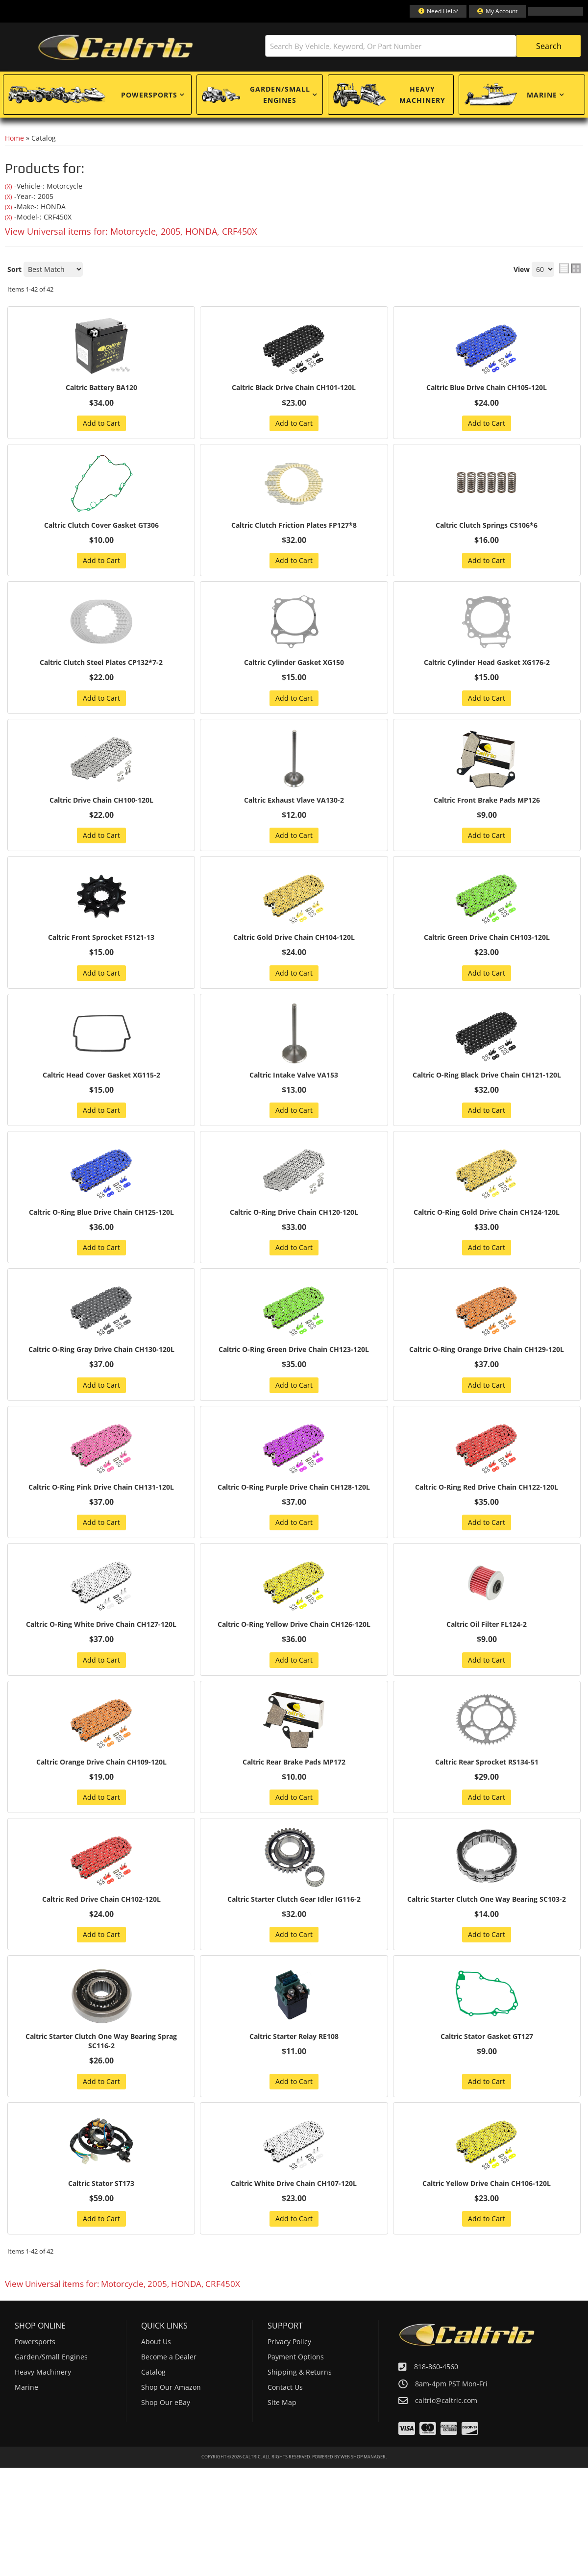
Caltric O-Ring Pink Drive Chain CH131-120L (101, 1504)
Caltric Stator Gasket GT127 (486, 2088)
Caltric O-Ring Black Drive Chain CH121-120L (486, 1079)
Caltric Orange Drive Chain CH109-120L (101, 1801)
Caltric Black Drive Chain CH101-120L (293, 388)
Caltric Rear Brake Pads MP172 (294, 1801)
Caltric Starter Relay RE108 (293, 2088)
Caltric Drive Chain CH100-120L (101, 803)
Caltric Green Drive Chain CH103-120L (487, 941)
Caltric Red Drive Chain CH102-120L (101, 1940)
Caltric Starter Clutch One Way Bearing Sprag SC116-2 (101, 2093)
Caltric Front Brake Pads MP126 (487, 803)
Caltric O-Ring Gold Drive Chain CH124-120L (486, 1218)
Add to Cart (101, 424)
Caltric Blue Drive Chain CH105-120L (486, 388)
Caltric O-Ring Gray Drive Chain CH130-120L (101, 1356)
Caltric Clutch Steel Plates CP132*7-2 (101, 665)
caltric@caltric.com (446, 2454)
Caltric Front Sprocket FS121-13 (101, 941)
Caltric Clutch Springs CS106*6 (486, 526)
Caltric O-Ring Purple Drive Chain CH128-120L (293, 1509)
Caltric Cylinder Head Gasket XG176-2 (487, 665)
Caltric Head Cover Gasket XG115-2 (101, 1079)
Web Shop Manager (363, 2510)
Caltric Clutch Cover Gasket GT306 (101, 526)
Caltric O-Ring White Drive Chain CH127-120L (101, 1658)
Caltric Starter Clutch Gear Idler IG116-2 (294, 1940)
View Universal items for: (131, 231)
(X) (8, 186)
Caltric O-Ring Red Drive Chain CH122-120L (487, 1504)
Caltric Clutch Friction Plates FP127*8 (293, 526)
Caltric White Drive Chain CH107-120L (294, 2237)
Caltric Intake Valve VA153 (293, 1079)
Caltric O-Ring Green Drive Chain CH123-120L (293, 1361)
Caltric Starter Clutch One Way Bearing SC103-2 (487, 1945)
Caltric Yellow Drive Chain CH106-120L (486, 2237)
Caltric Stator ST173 (101, 2237)
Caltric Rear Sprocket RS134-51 (487, 1801)
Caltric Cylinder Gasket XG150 (294, 665)
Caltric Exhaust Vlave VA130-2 (294, 803)
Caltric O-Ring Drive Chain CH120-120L (294, 1218)
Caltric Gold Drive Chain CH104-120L (294, 941)
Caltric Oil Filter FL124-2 (487, 1653)
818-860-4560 (436, 2420)
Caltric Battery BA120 (101, 388)
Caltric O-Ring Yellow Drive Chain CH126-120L (294, 1658)
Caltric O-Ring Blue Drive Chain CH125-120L (101, 1218)
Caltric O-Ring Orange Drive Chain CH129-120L (486, 1361)
